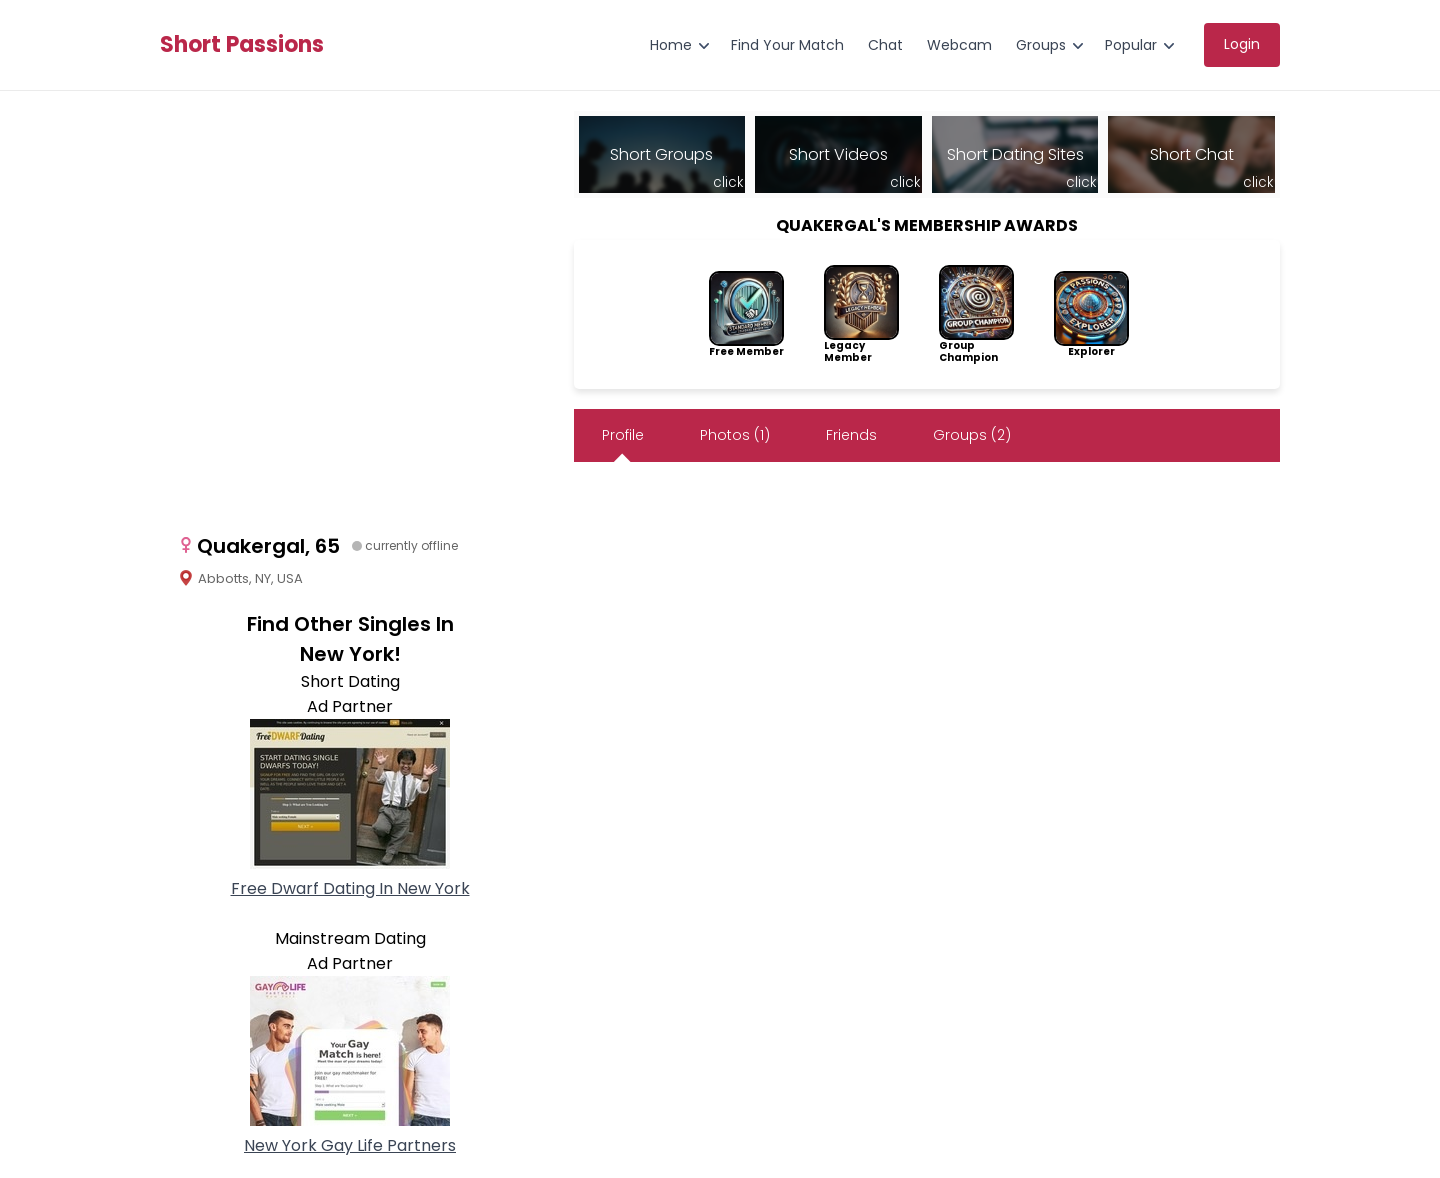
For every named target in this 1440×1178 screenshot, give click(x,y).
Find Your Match (787, 45)
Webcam (959, 45)
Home (671, 45)
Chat (885, 45)
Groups (1041, 45)
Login (1242, 44)
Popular (1131, 45)
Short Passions (242, 45)
